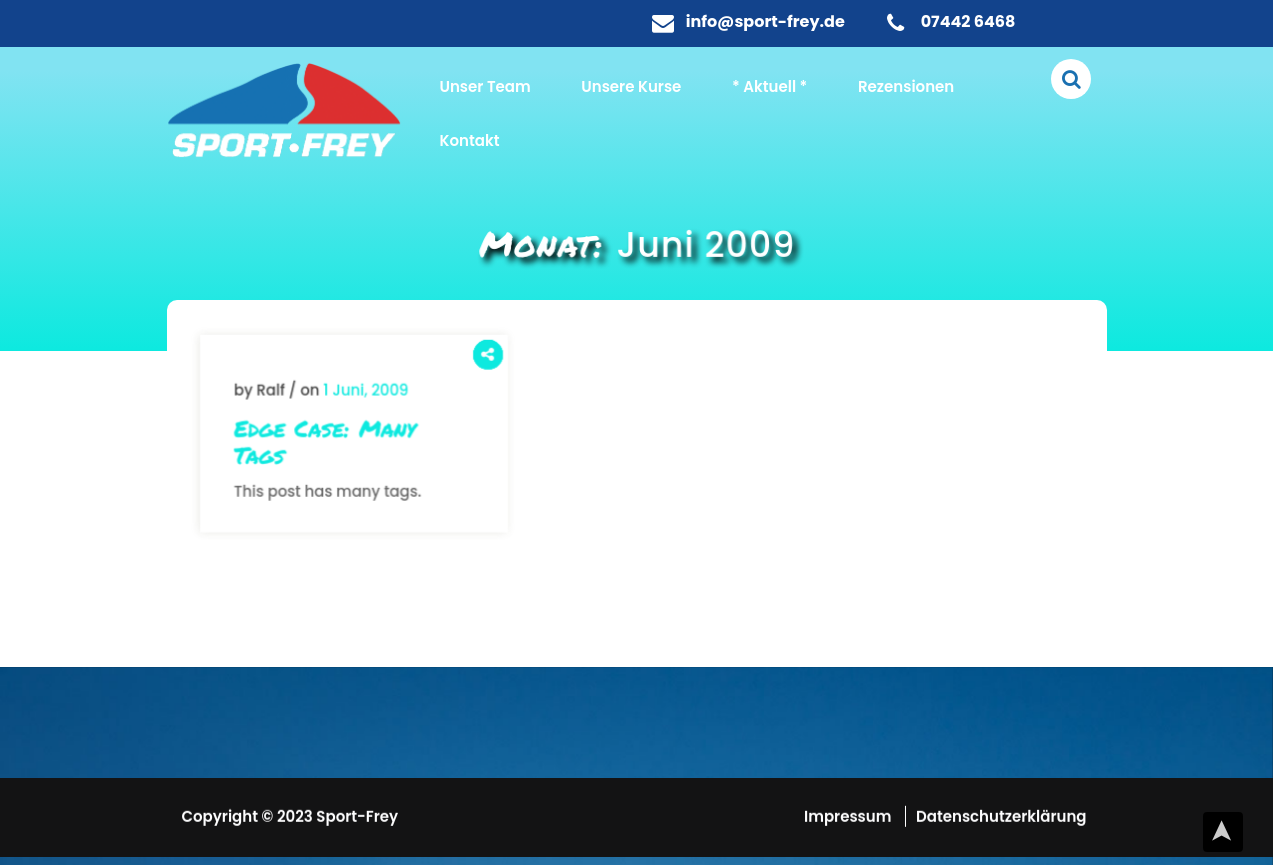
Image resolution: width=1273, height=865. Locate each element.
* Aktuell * (770, 86)
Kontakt (470, 140)
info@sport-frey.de (765, 21)
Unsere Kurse (631, 86)
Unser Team (485, 86)
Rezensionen (906, 86)
